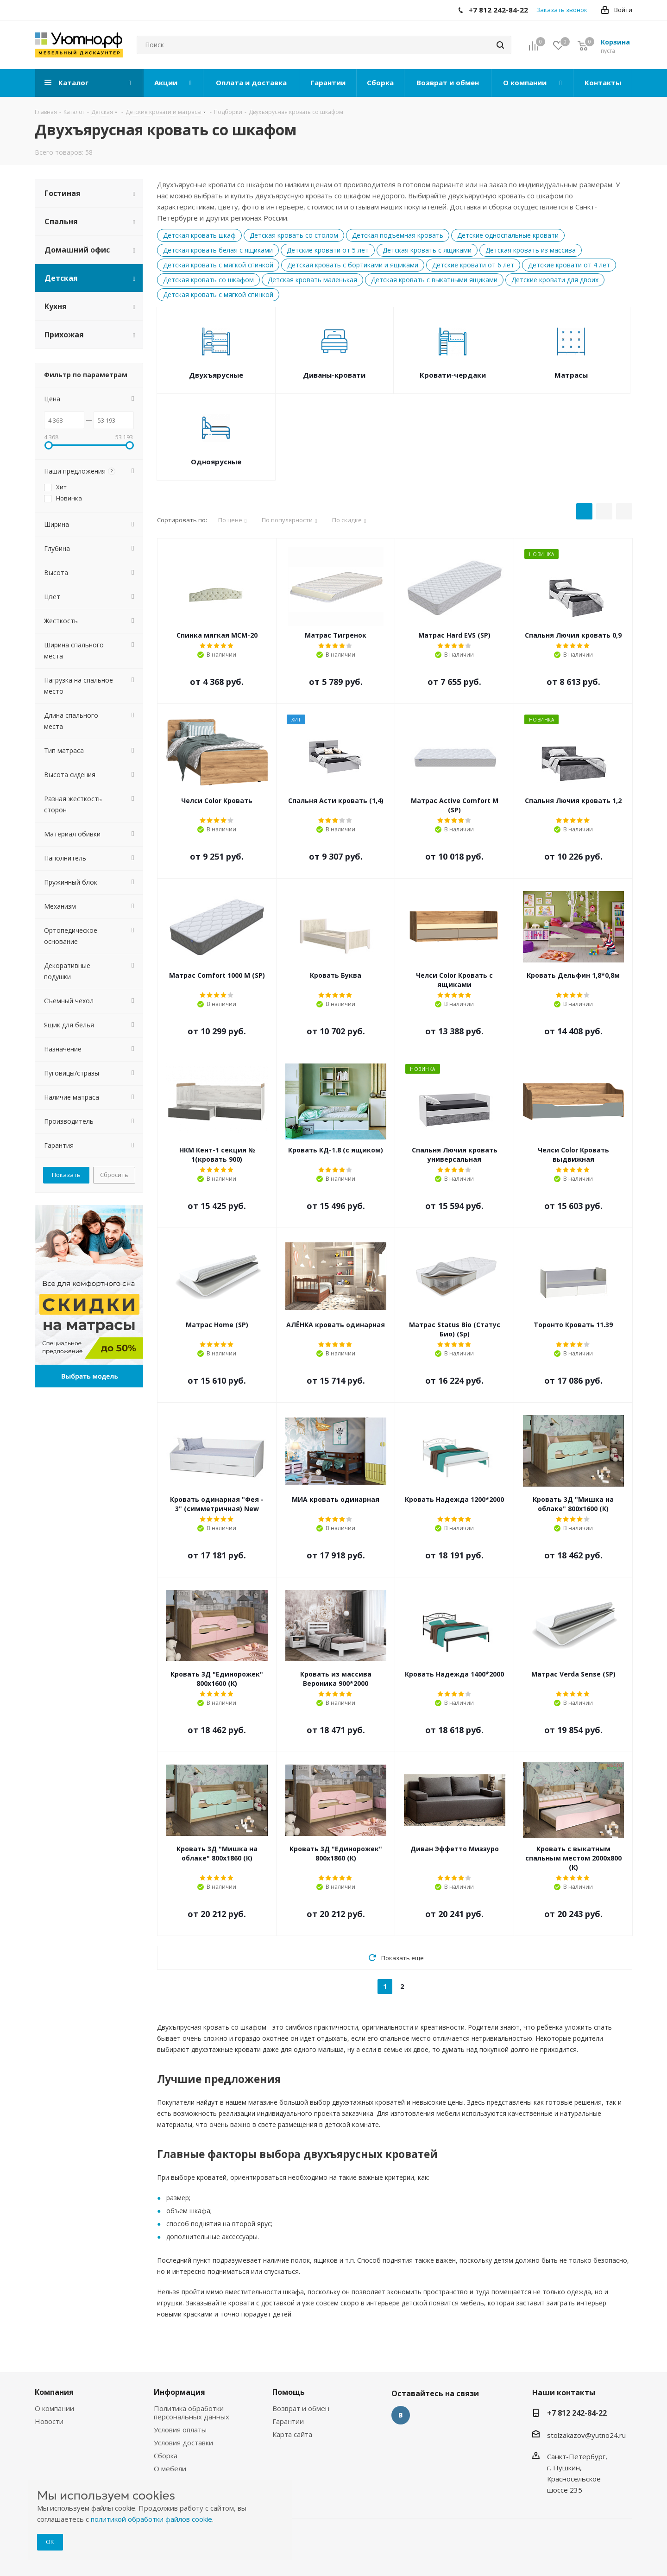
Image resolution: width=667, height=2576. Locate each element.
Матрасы (571, 375)
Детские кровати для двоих (554, 279)
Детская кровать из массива (530, 250)
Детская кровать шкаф (199, 235)
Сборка (165, 2455)
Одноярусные (216, 461)
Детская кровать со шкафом (208, 279)
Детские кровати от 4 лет (569, 264)
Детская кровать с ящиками (427, 250)
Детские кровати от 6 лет (473, 264)
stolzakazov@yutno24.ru (586, 2435)
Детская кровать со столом (294, 235)
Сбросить (114, 1175)
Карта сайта (292, 2434)
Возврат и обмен (300, 2408)
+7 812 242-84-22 (577, 2413)
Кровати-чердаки (453, 375)
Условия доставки (183, 2442)
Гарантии (288, 2421)
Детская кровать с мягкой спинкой (218, 264)
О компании (54, 2408)
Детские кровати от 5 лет (328, 250)
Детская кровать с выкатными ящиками (434, 279)
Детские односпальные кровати (508, 235)
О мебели (170, 2468)
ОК (50, 2542)
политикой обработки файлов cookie (151, 2519)
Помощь (288, 2392)
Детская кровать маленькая (312, 279)
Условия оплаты (180, 2429)
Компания (54, 2392)
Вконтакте (400, 2415)
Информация (179, 2392)
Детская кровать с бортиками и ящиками (352, 264)
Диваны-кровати (334, 375)
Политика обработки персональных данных (191, 2412)
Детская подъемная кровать (397, 235)
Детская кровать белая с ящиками (218, 250)
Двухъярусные (216, 375)
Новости (49, 2421)
